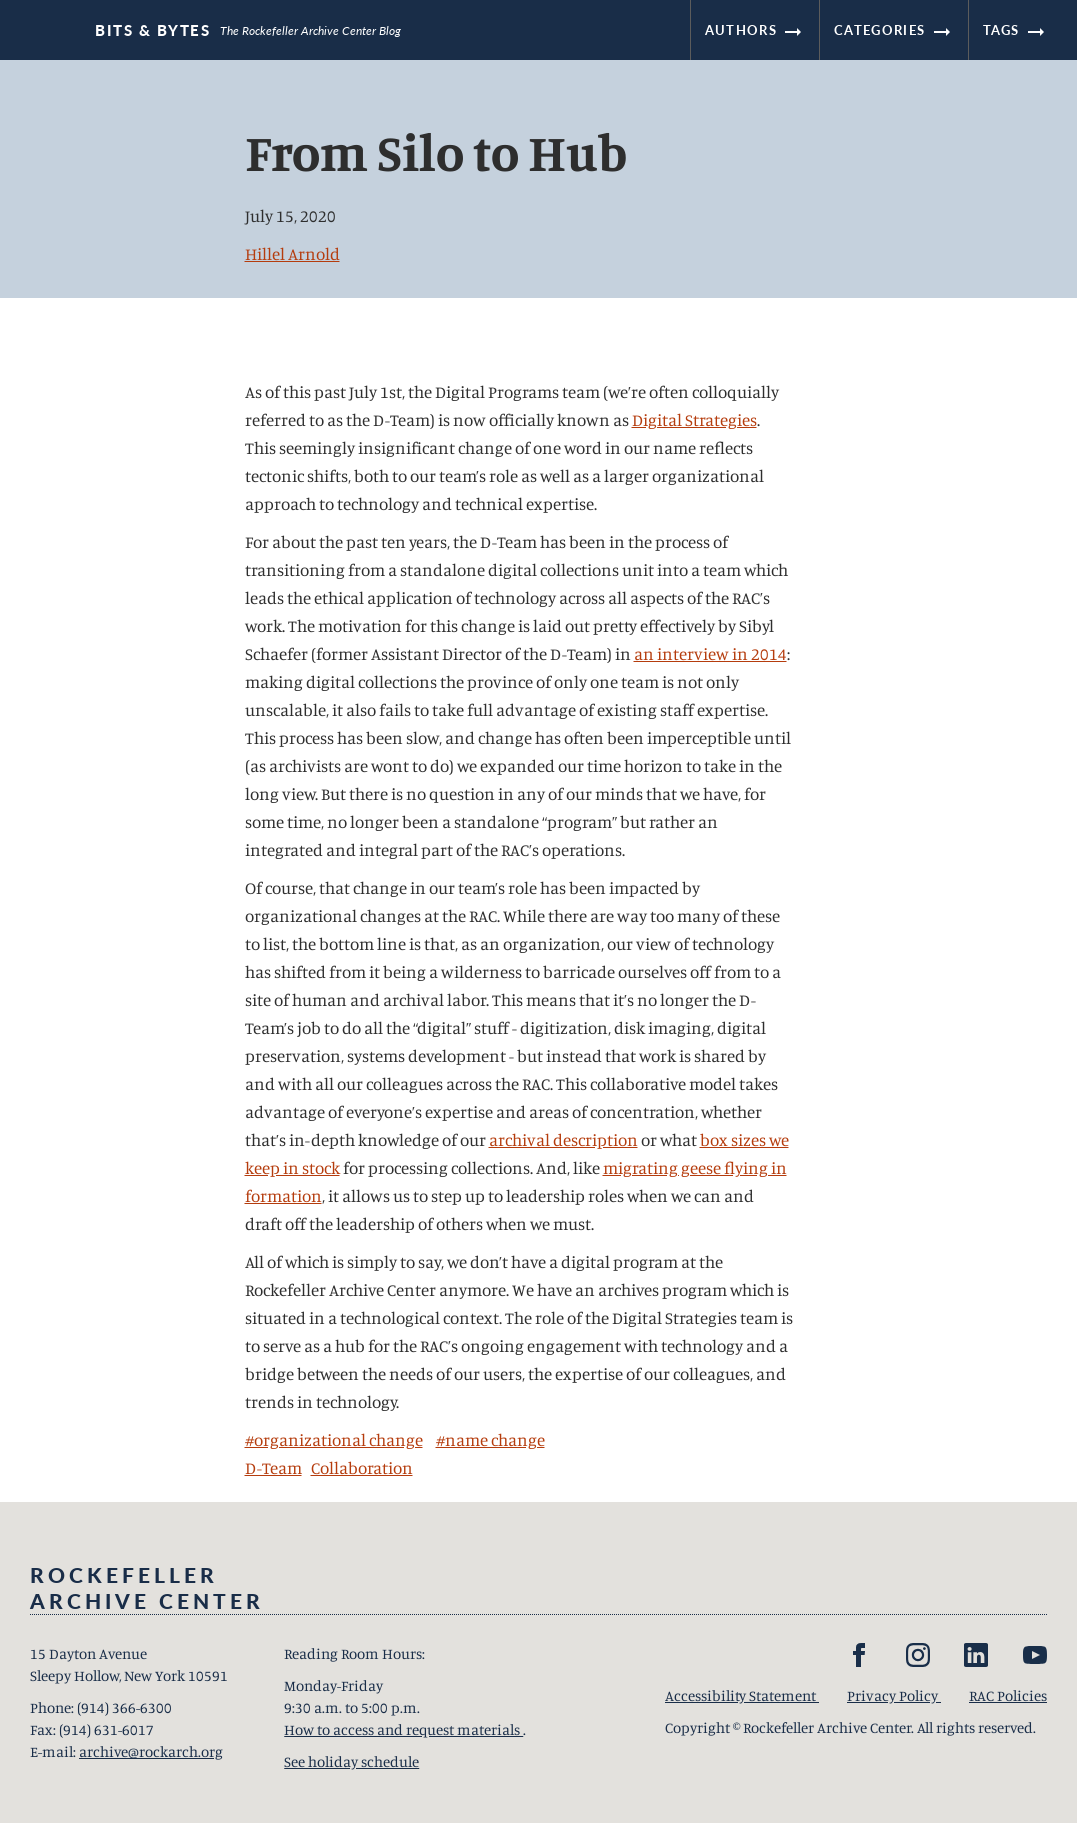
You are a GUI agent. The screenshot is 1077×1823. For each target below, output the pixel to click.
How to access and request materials (403, 1729)
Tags (1016, 30)
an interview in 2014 (710, 653)
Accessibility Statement (742, 1695)
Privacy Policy (894, 1695)
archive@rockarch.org (151, 1751)
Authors (755, 30)
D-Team (273, 1467)
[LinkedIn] (976, 1655)
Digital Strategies (694, 419)
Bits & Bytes (152, 30)
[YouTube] (1035, 1655)
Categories (893, 30)
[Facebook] (859, 1655)
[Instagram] (918, 1655)
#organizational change (334, 1439)
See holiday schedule (351, 1761)
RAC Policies (1008, 1695)
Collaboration (362, 1467)
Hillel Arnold (292, 253)
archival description (563, 1139)
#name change (490, 1439)
